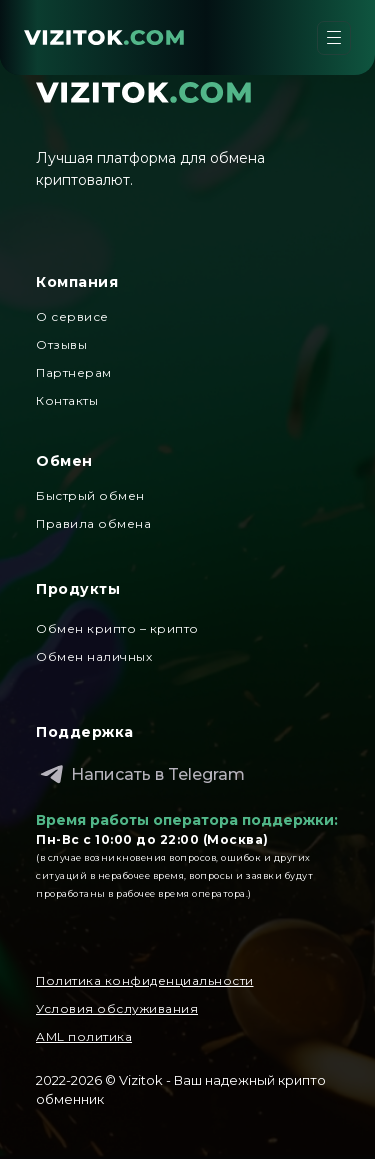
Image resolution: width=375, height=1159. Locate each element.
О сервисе (72, 316)
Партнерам (74, 372)
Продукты (78, 589)
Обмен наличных (94, 656)
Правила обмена (93, 523)
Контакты (67, 400)
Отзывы (61, 344)
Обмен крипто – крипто (117, 628)
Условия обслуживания (117, 1008)
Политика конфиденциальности (145, 980)
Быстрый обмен (90, 495)
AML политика (84, 1036)
